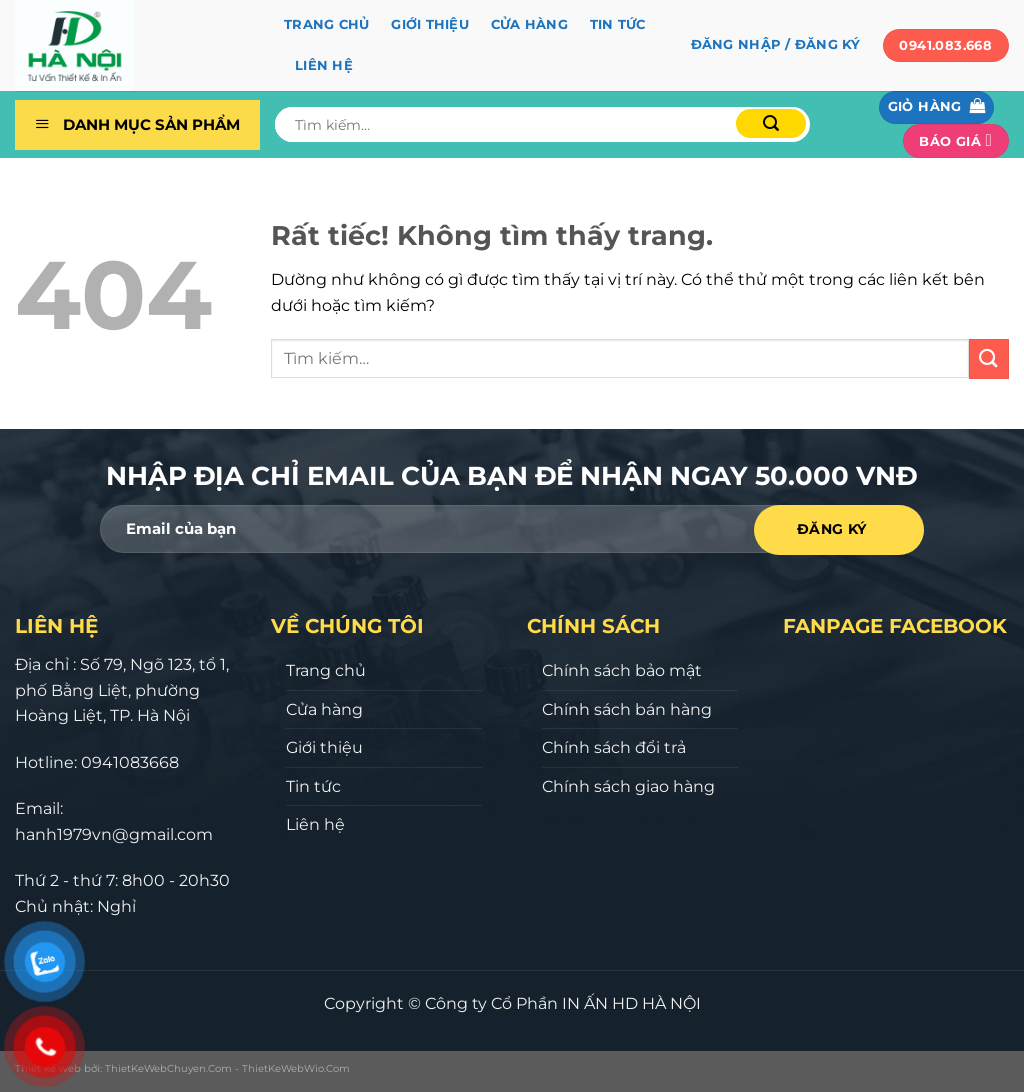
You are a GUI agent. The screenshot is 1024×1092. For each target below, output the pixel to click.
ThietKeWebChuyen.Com (168, 1068)
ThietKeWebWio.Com (296, 1068)
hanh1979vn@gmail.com (114, 834)
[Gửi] (771, 123)
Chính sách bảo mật (622, 670)
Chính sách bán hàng (627, 709)
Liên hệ (324, 65)
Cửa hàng (529, 24)
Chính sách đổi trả (614, 747)
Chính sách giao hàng (628, 786)
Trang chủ (326, 24)
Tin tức (618, 24)
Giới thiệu (430, 24)
